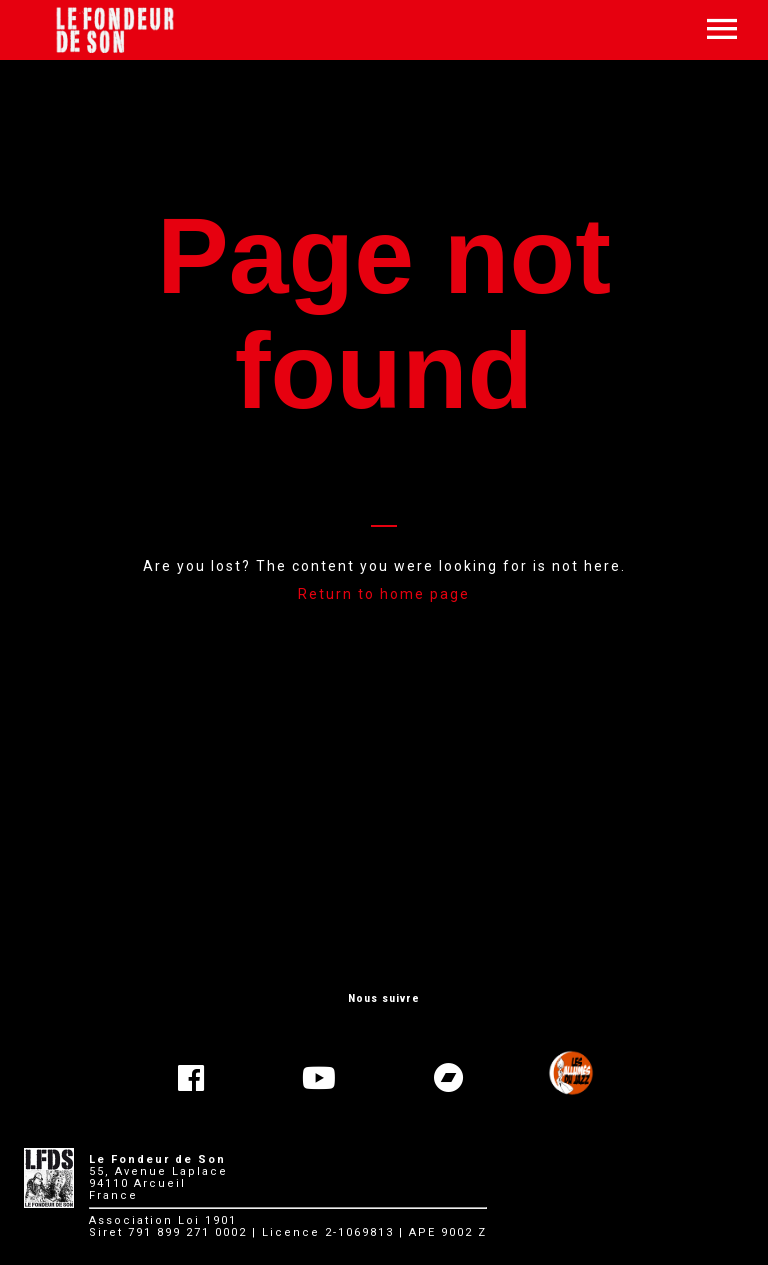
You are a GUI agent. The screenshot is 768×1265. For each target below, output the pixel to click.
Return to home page (384, 594)
